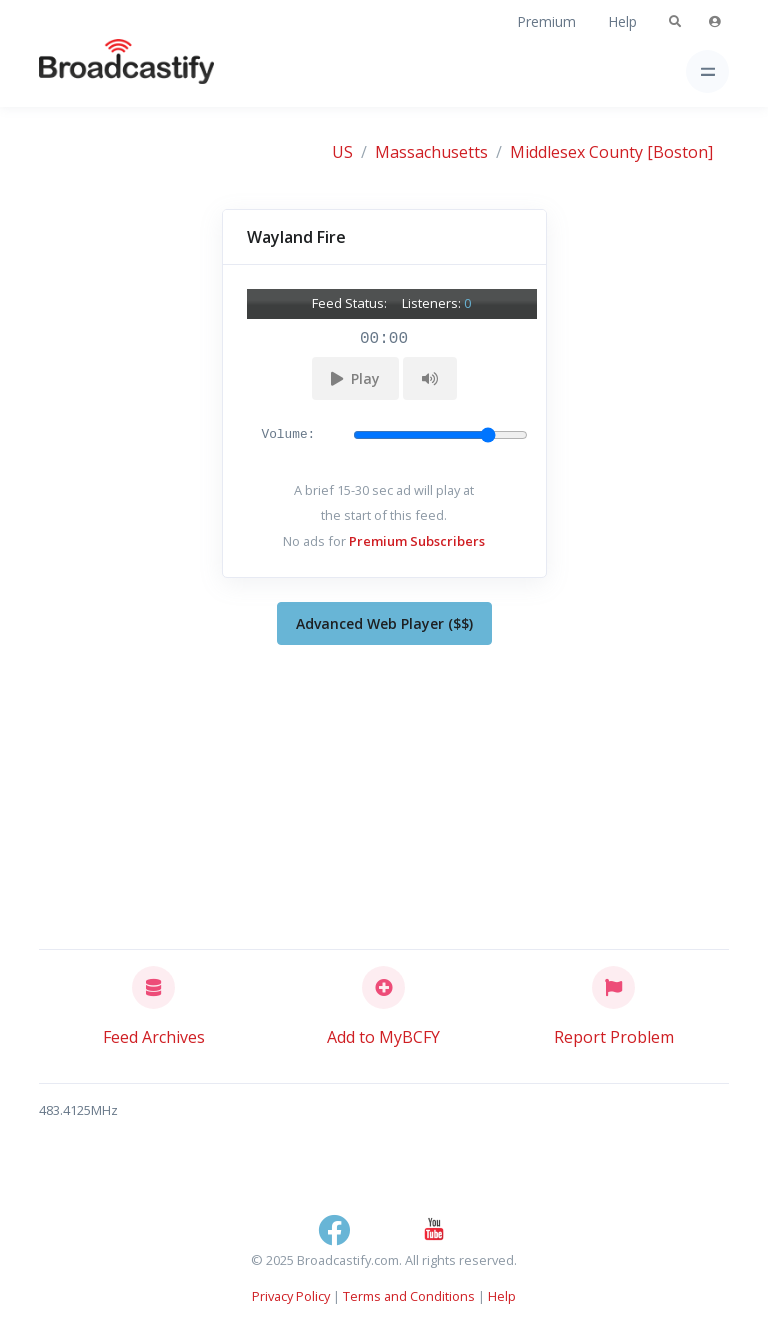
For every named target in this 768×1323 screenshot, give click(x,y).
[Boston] (680, 152)
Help (622, 21)
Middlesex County (576, 152)
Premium (546, 21)
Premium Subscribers (417, 541)
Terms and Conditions (409, 1296)
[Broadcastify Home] (95, 71)
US (342, 152)
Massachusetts (431, 152)
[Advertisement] (384, 793)
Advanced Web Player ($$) (384, 623)
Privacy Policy (291, 1296)
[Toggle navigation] (707, 71)
